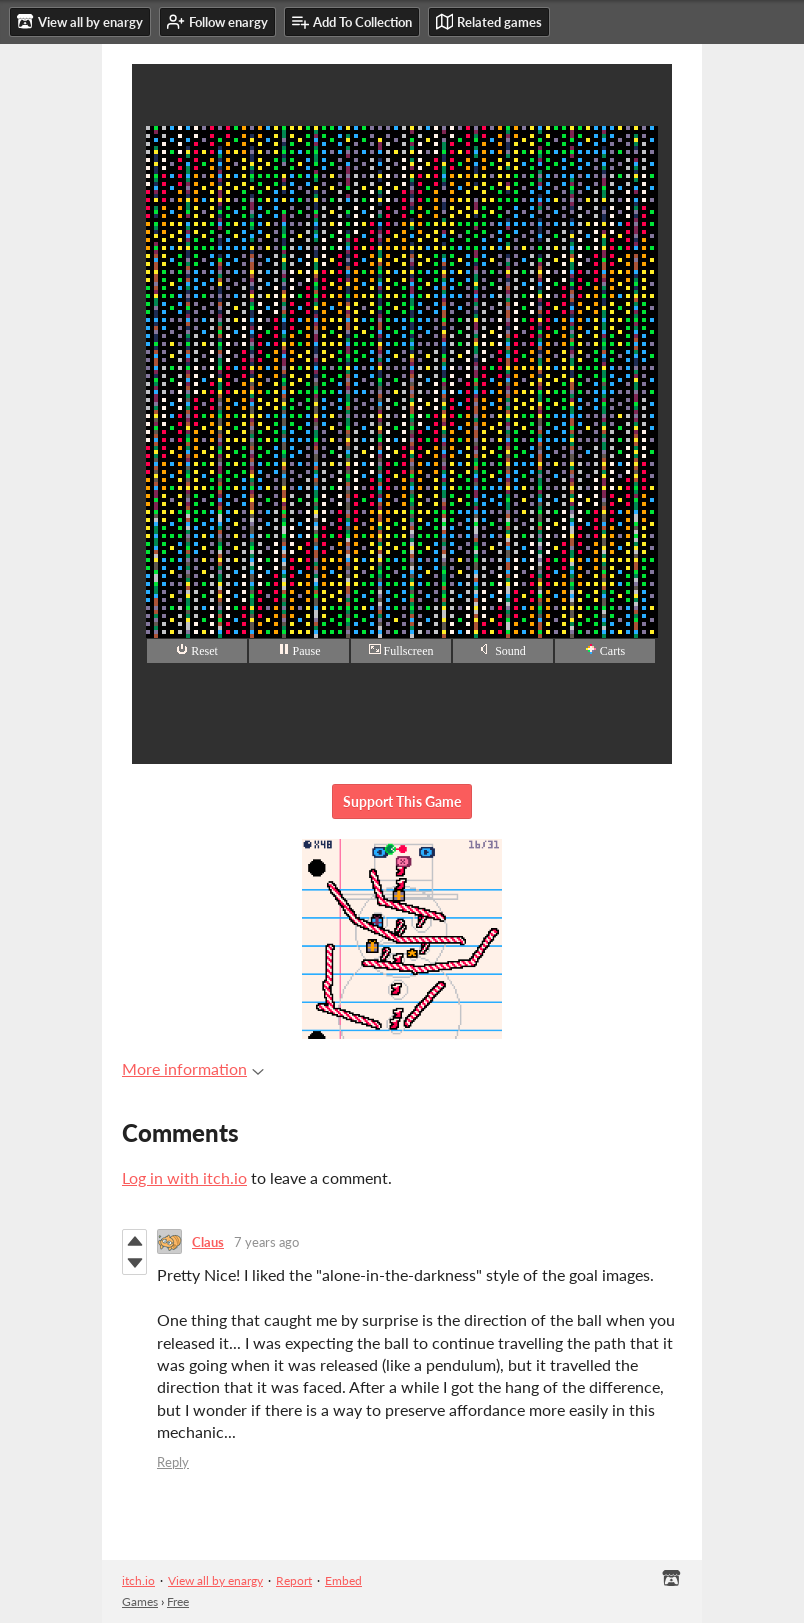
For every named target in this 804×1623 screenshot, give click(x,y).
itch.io (138, 1580)
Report (294, 1580)
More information (193, 1068)
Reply (173, 1462)
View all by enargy (215, 1580)
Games (140, 1601)
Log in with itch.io (184, 1177)
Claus (208, 1242)
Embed (343, 1580)
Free (178, 1601)
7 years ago (266, 1242)
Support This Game (402, 801)
